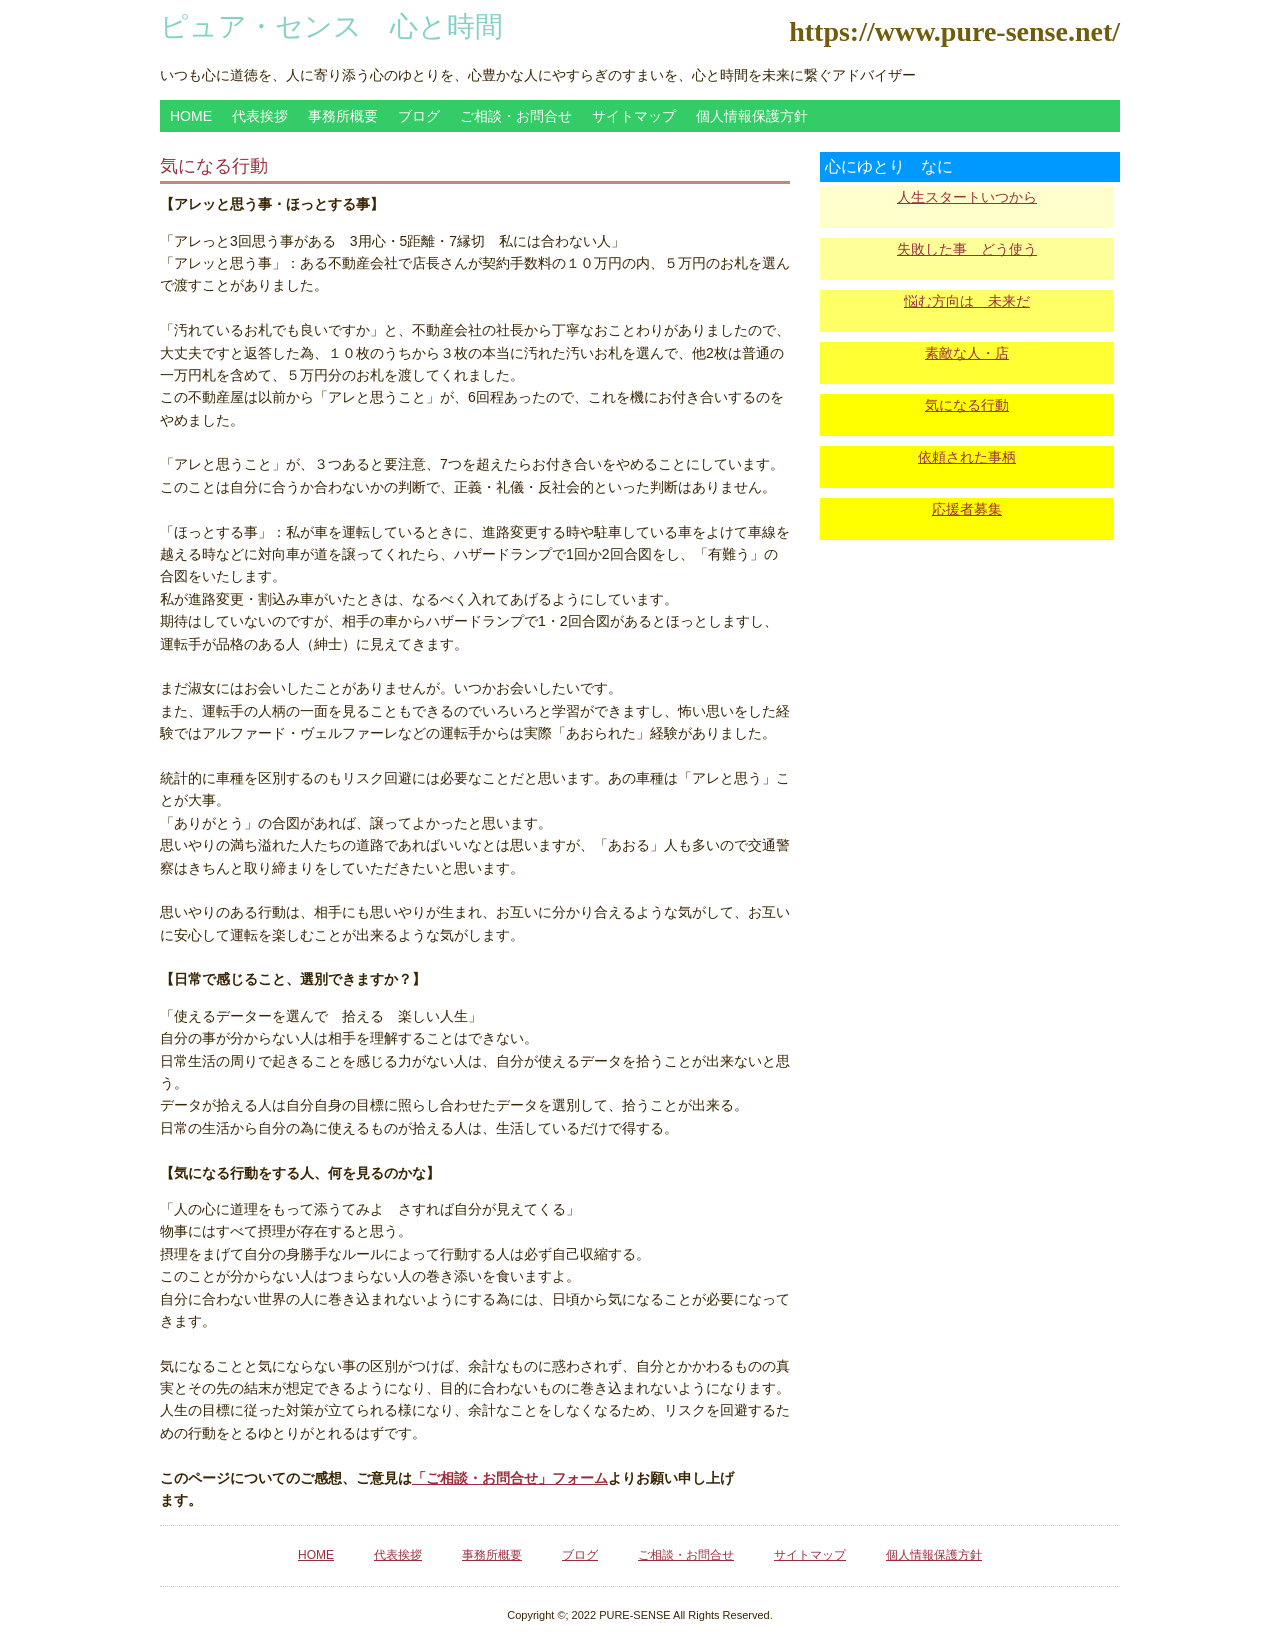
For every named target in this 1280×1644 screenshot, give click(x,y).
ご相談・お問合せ (516, 116)
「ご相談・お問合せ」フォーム (510, 1478)
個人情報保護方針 (752, 116)
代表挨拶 (260, 116)
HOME (191, 116)
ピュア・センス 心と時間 (331, 26)
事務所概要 (343, 116)
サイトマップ (634, 116)
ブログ (419, 116)
